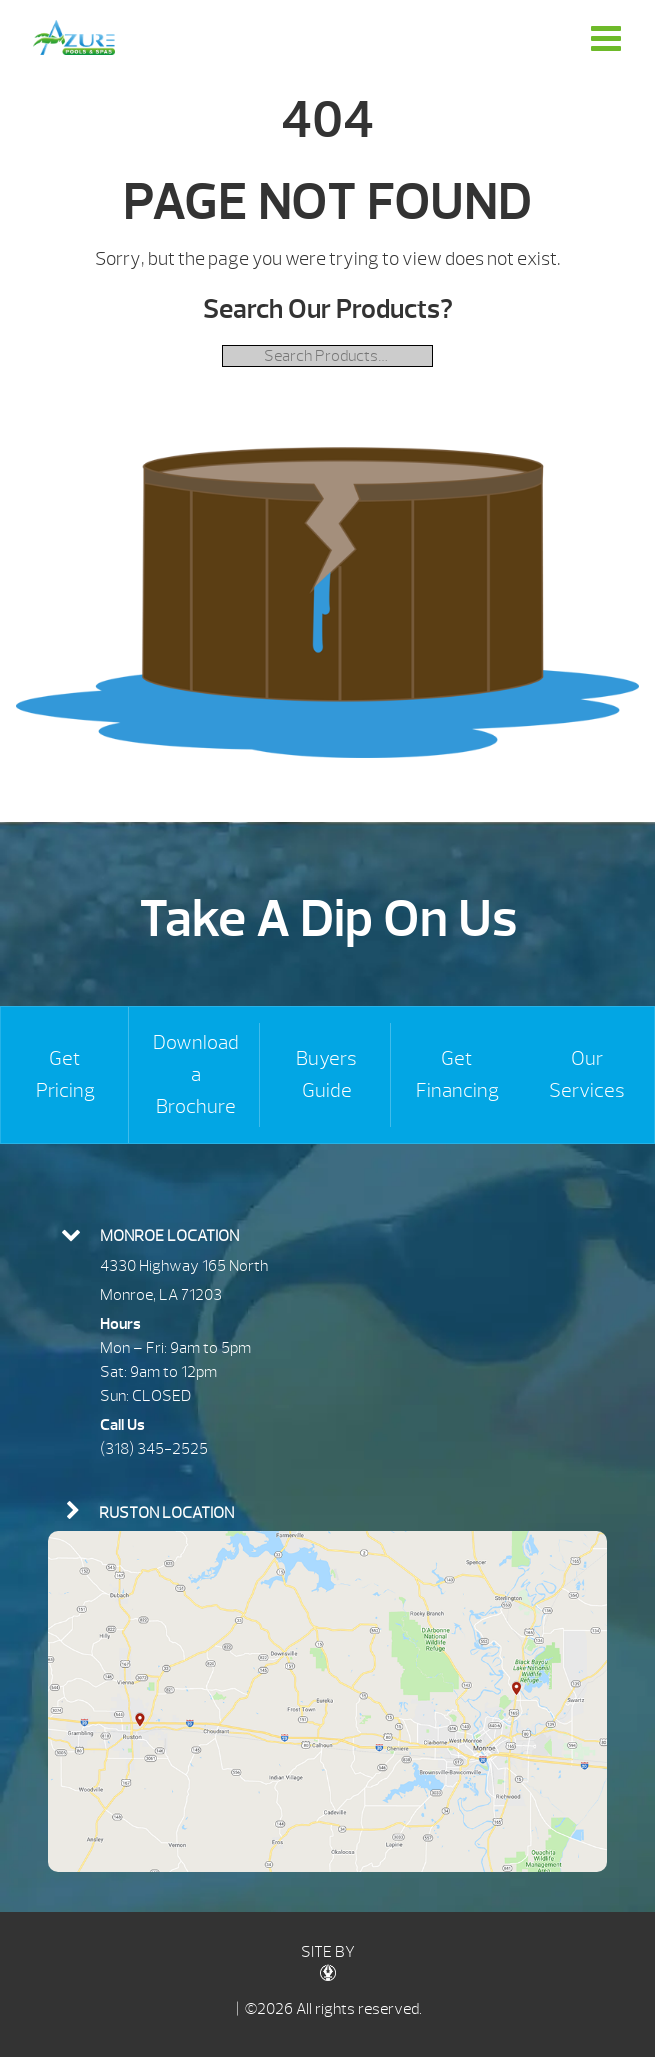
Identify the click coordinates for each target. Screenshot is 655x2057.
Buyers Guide (326, 1074)
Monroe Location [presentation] (169, 1236)
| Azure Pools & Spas (74, 37)
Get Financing (457, 1074)
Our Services (587, 1074)
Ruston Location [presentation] (166, 1513)
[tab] (327, 1234)
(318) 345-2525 (154, 1449)
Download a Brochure (196, 1074)
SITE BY (328, 1961)
